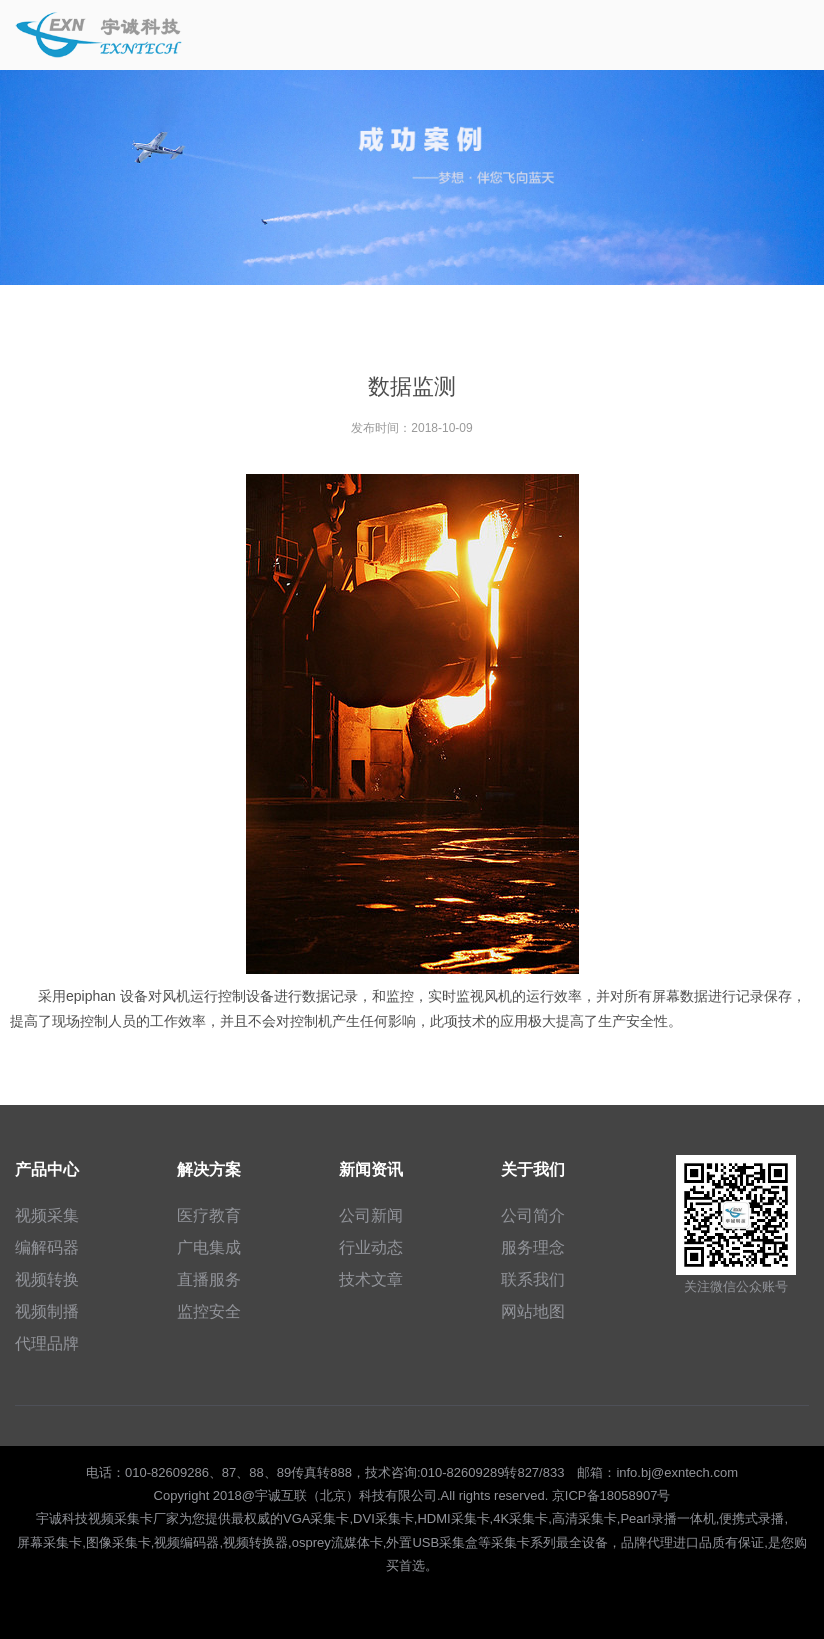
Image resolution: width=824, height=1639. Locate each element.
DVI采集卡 (383, 1518)
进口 (686, 1542)
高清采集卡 (584, 1518)
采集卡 (510, 1542)
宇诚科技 (62, 1518)
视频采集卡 (120, 1518)
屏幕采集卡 (49, 1542)
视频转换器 (255, 1542)
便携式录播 (751, 1518)
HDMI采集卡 (453, 1518)
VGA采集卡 (316, 1518)
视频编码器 (186, 1542)
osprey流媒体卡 (337, 1542)
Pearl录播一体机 (667, 1518)
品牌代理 (647, 1542)
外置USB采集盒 (432, 1542)
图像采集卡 (118, 1542)
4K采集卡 (520, 1518)
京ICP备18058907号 (611, 1495)
